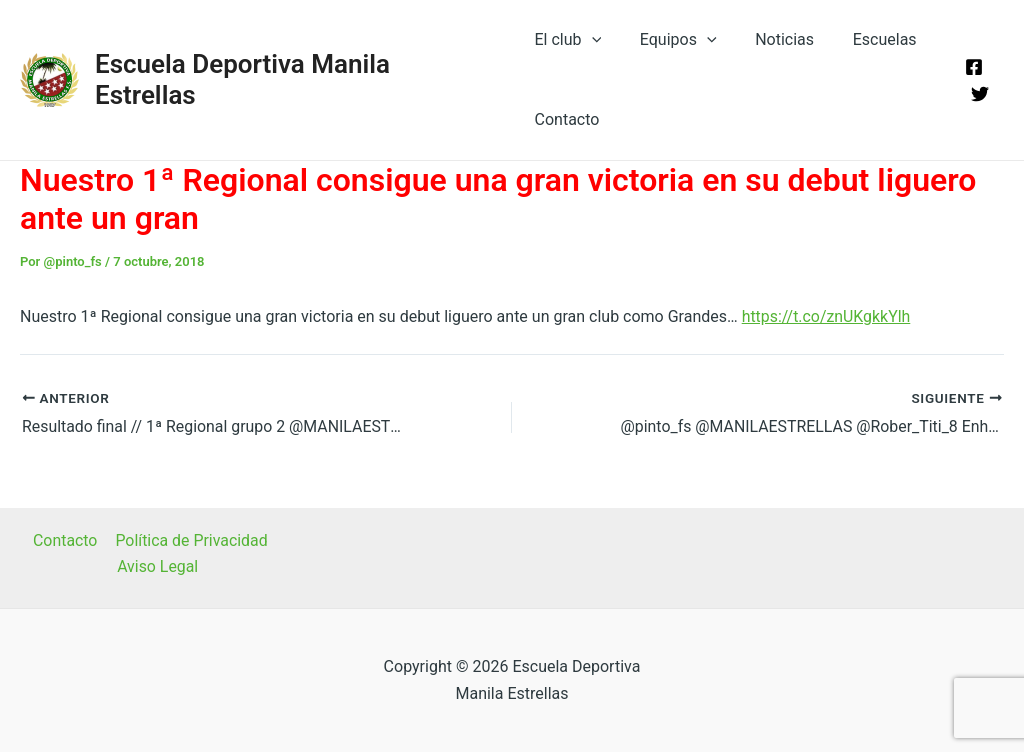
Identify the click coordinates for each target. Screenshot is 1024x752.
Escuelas (863, 39)
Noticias (770, 39)
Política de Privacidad (190, 540)
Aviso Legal (158, 567)
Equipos (670, 40)
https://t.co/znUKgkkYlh (827, 316)
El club (566, 40)
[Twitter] (977, 94)
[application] (590, 40)
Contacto (565, 119)
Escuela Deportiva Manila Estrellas (296, 79)
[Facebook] (971, 67)
